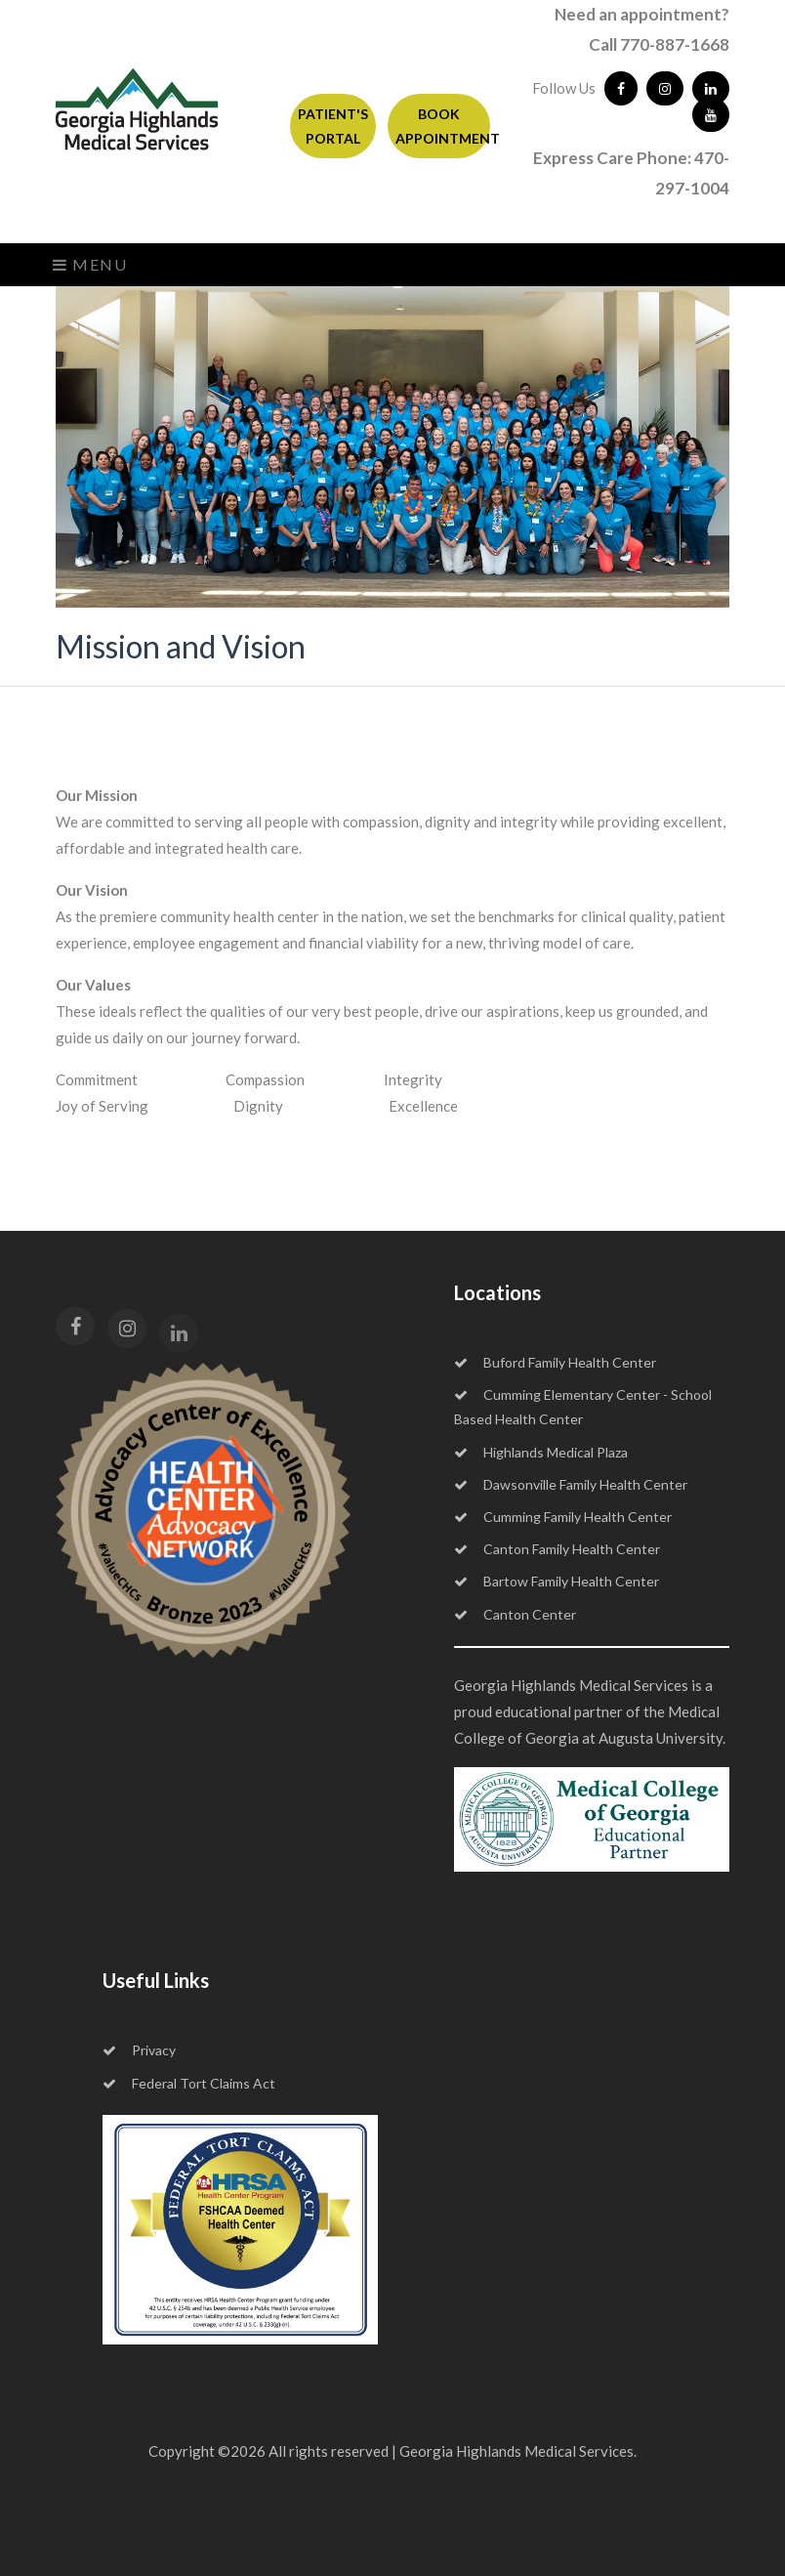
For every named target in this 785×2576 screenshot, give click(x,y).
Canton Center (515, 1614)
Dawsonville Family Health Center (570, 1484)
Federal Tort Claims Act (189, 2083)
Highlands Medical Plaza (541, 1452)
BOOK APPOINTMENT (442, 126)
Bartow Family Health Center (556, 1581)
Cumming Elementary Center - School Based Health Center (583, 1406)
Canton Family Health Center (557, 1549)
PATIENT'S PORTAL (333, 126)
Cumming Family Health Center (563, 1516)
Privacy (139, 2050)
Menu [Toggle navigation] (90, 264)
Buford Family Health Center (555, 1362)
